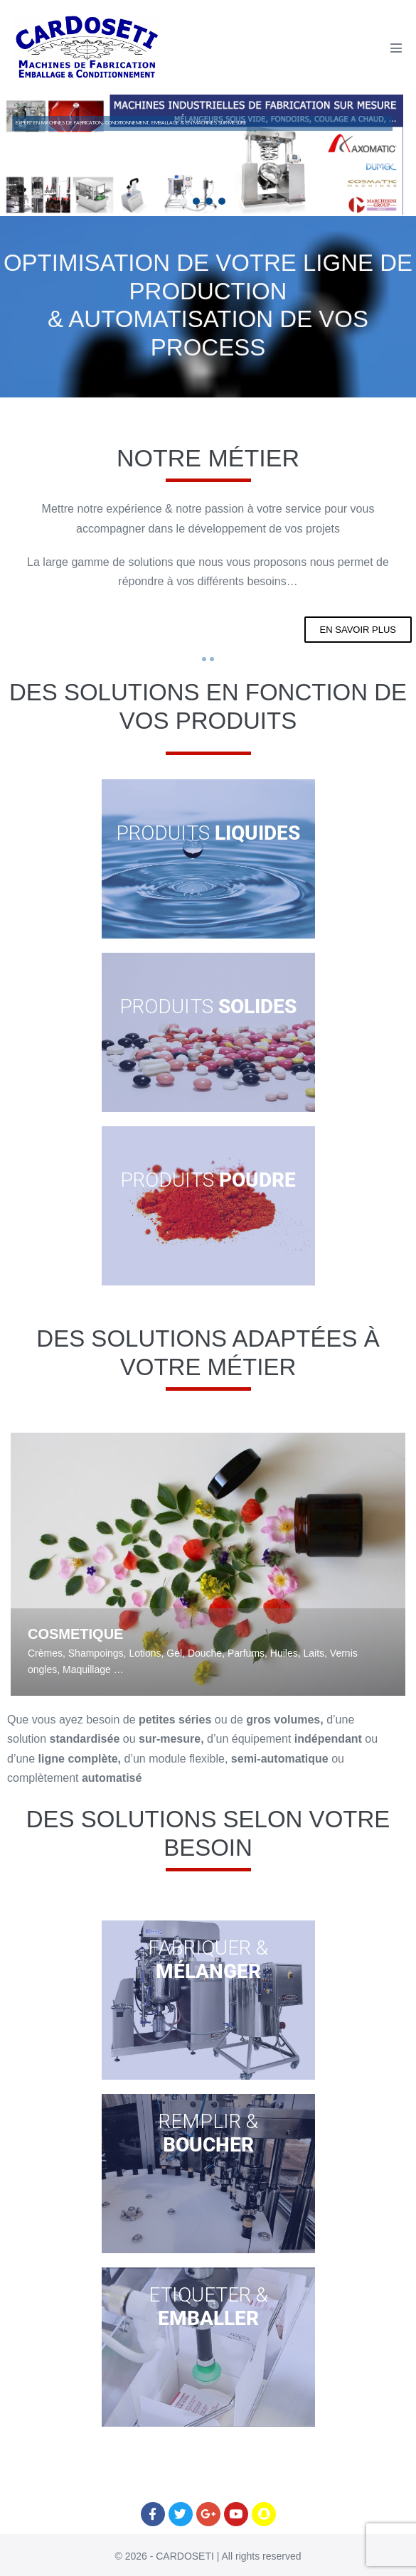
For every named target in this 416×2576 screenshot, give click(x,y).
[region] (202, 155)
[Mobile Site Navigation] (396, 47)
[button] (183, 201)
